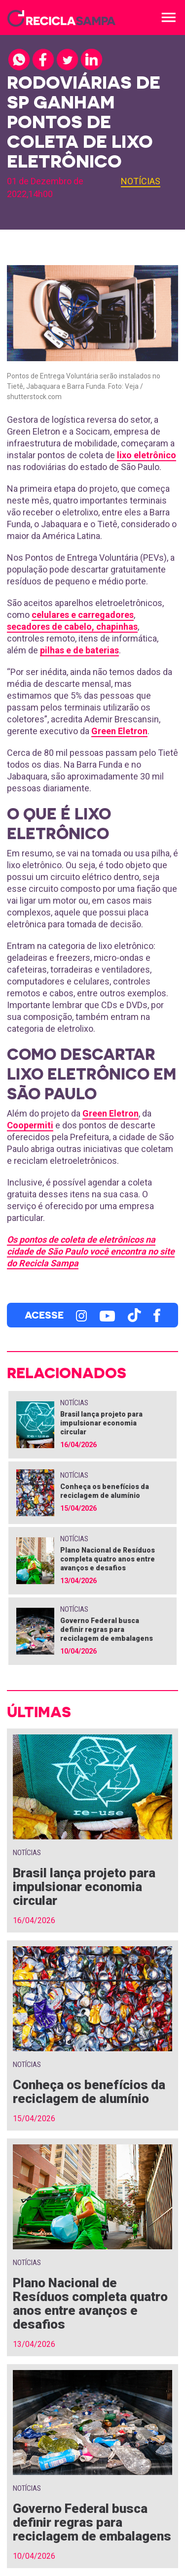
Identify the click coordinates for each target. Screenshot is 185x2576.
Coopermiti (30, 1125)
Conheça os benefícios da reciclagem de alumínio (89, 2091)
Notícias (140, 181)
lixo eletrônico (146, 455)
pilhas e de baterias (79, 650)
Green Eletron (119, 731)
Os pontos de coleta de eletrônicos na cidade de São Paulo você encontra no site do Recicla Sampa (91, 1251)
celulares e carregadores (83, 615)
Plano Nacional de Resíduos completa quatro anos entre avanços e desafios (107, 1559)
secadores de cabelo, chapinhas (72, 626)
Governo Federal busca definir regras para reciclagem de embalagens (106, 1629)
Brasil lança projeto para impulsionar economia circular (101, 1423)
